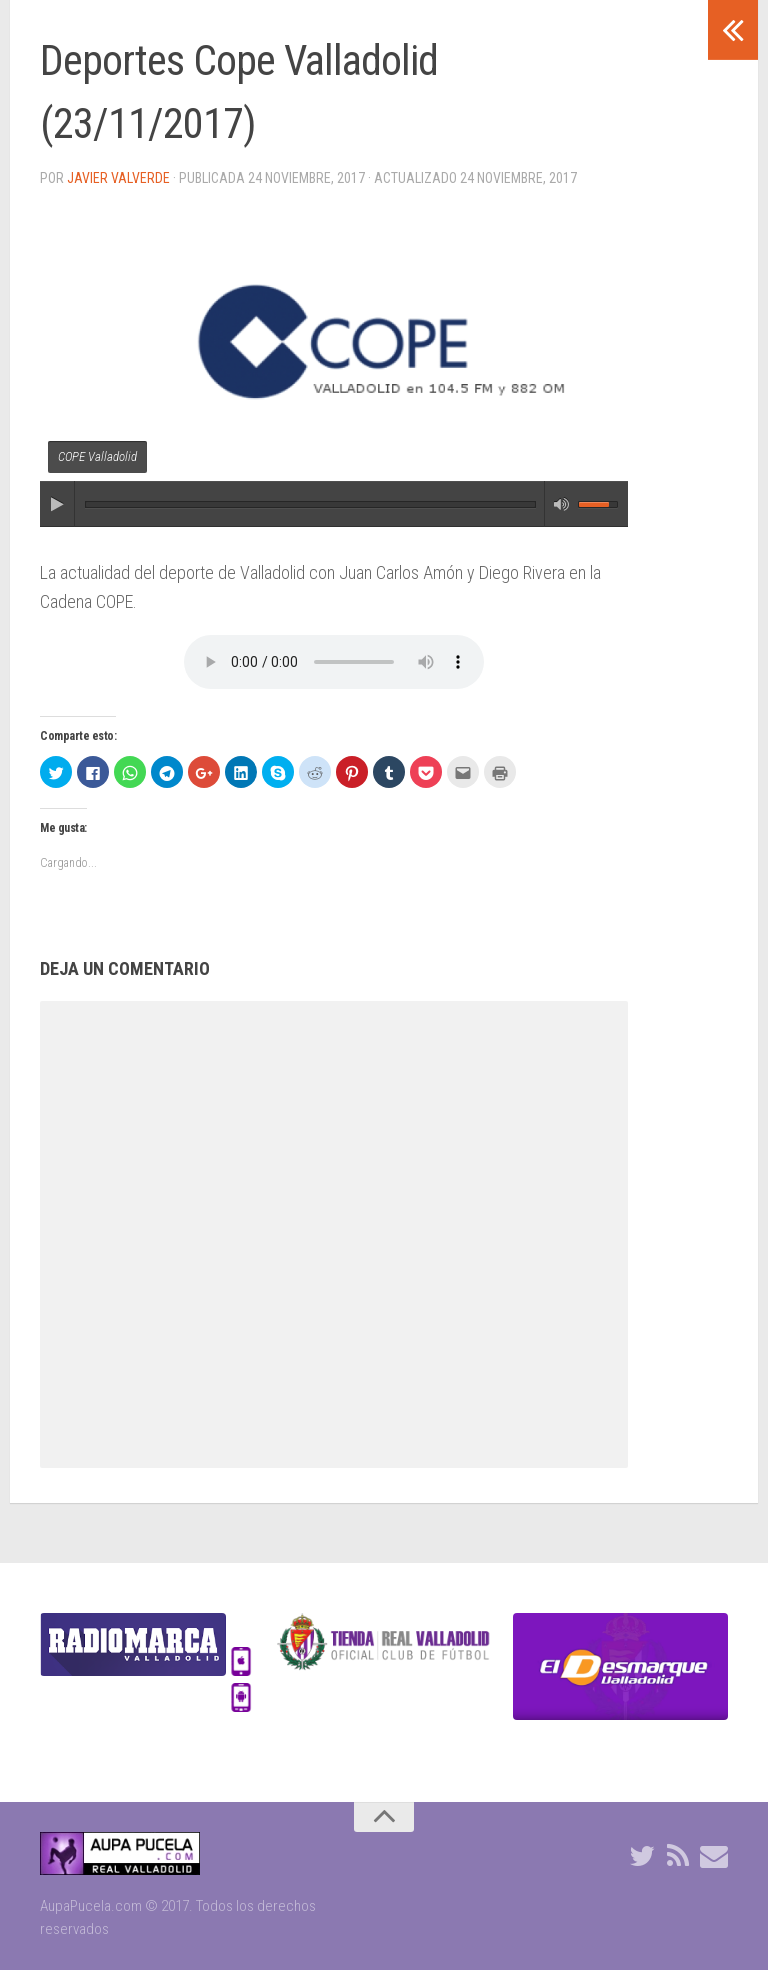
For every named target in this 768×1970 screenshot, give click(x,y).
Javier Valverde (118, 178)
